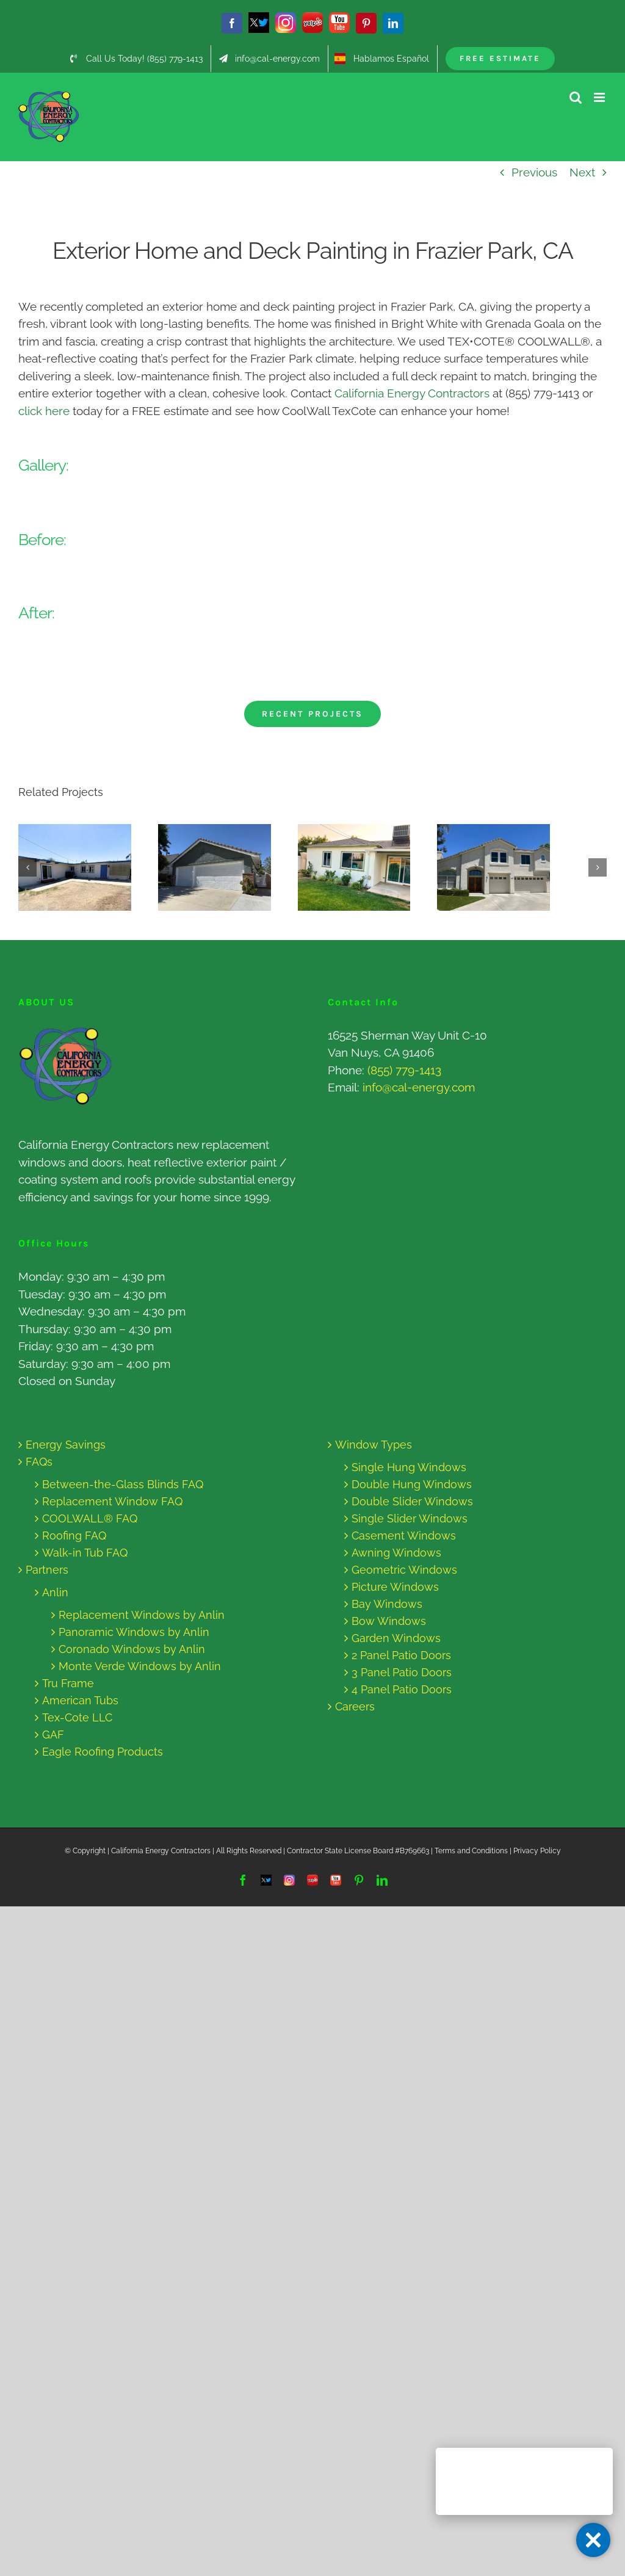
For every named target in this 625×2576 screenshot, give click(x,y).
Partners (47, 1569)
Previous (534, 172)
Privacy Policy (537, 1851)
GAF (53, 1734)
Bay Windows (387, 1603)
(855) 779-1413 (404, 1070)
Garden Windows (396, 1638)
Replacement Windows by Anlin (142, 1614)
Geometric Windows (404, 1569)
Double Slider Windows (412, 1501)
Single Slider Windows (410, 1518)
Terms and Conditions (471, 1851)
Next (582, 172)
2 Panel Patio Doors (401, 1655)
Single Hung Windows (409, 1467)
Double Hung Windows (412, 1484)
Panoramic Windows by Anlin (134, 1632)
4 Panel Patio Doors (402, 1689)
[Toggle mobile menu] (600, 97)
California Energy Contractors (412, 393)
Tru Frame (68, 1683)
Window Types (373, 1444)
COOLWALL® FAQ (89, 1518)
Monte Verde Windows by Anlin (140, 1666)
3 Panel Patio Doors (402, 1672)
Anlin (55, 1592)
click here (44, 411)
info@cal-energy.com (419, 1087)
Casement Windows (404, 1535)
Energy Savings (66, 1444)
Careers (355, 1706)
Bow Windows (389, 1621)
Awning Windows (396, 1552)
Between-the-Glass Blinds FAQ (122, 1484)
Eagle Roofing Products (102, 1751)
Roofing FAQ (74, 1535)
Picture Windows (395, 1586)
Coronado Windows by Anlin (132, 1649)
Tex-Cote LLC (77, 1717)
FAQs (39, 1461)
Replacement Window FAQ (112, 1501)
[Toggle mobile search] (575, 97)
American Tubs (80, 1700)
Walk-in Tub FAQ (85, 1552)
